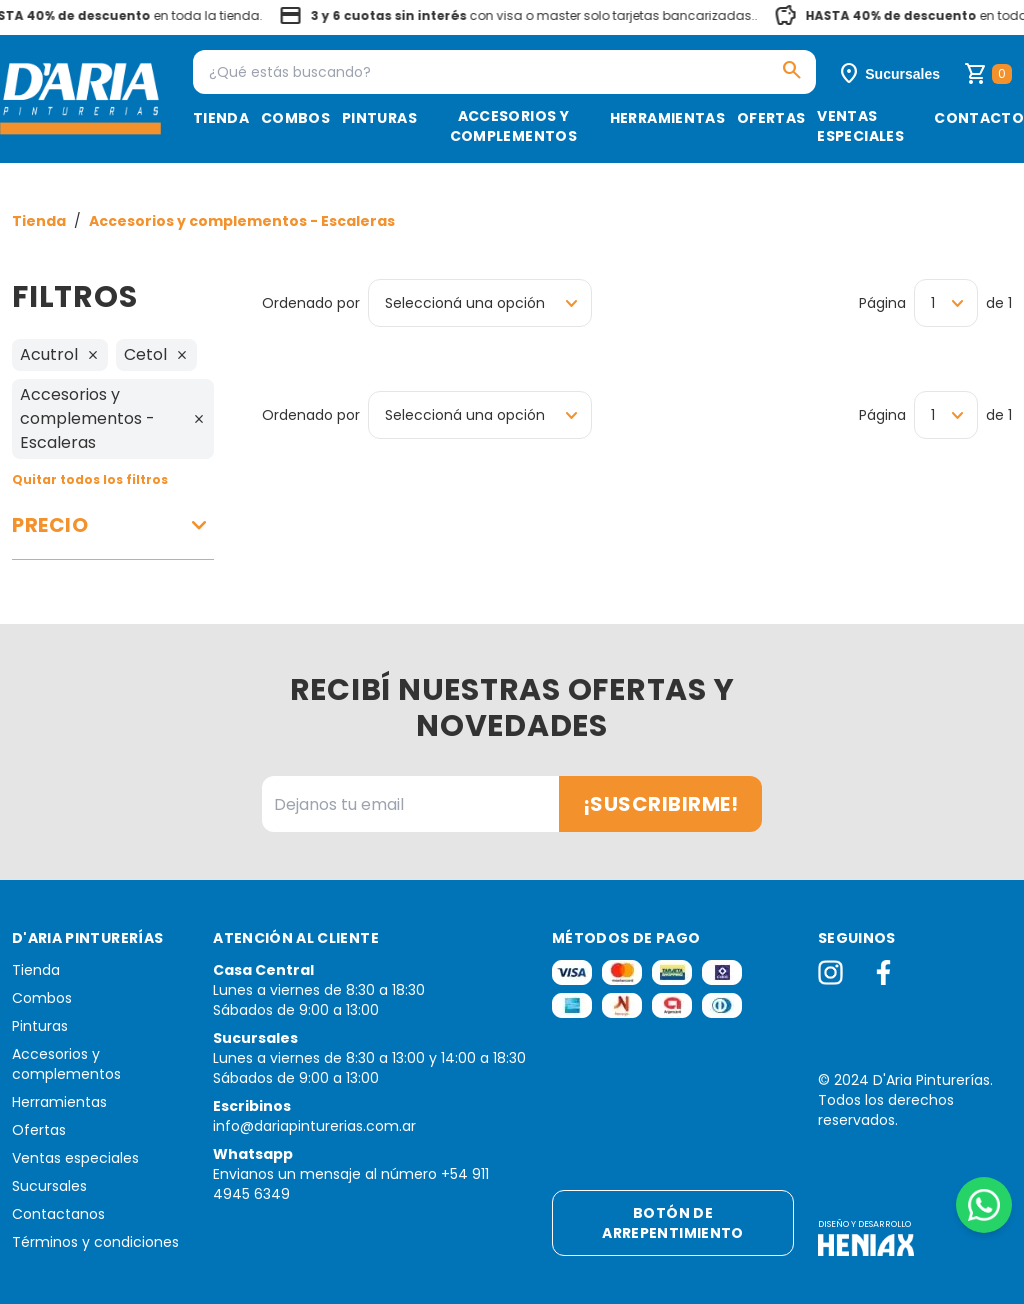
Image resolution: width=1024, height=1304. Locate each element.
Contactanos (58, 1214)
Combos (295, 118)
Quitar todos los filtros (90, 479)
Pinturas (379, 118)
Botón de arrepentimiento (672, 1223)
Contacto (979, 118)
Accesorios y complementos (513, 126)
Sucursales (49, 1186)
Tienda (221, 118)
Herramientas (667, 118)
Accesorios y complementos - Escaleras (242, 221)
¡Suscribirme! (661, 804)
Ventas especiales (860, 126)
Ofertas (771, 118)
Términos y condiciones (95, 1242)
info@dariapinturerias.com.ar (314, 1126)
